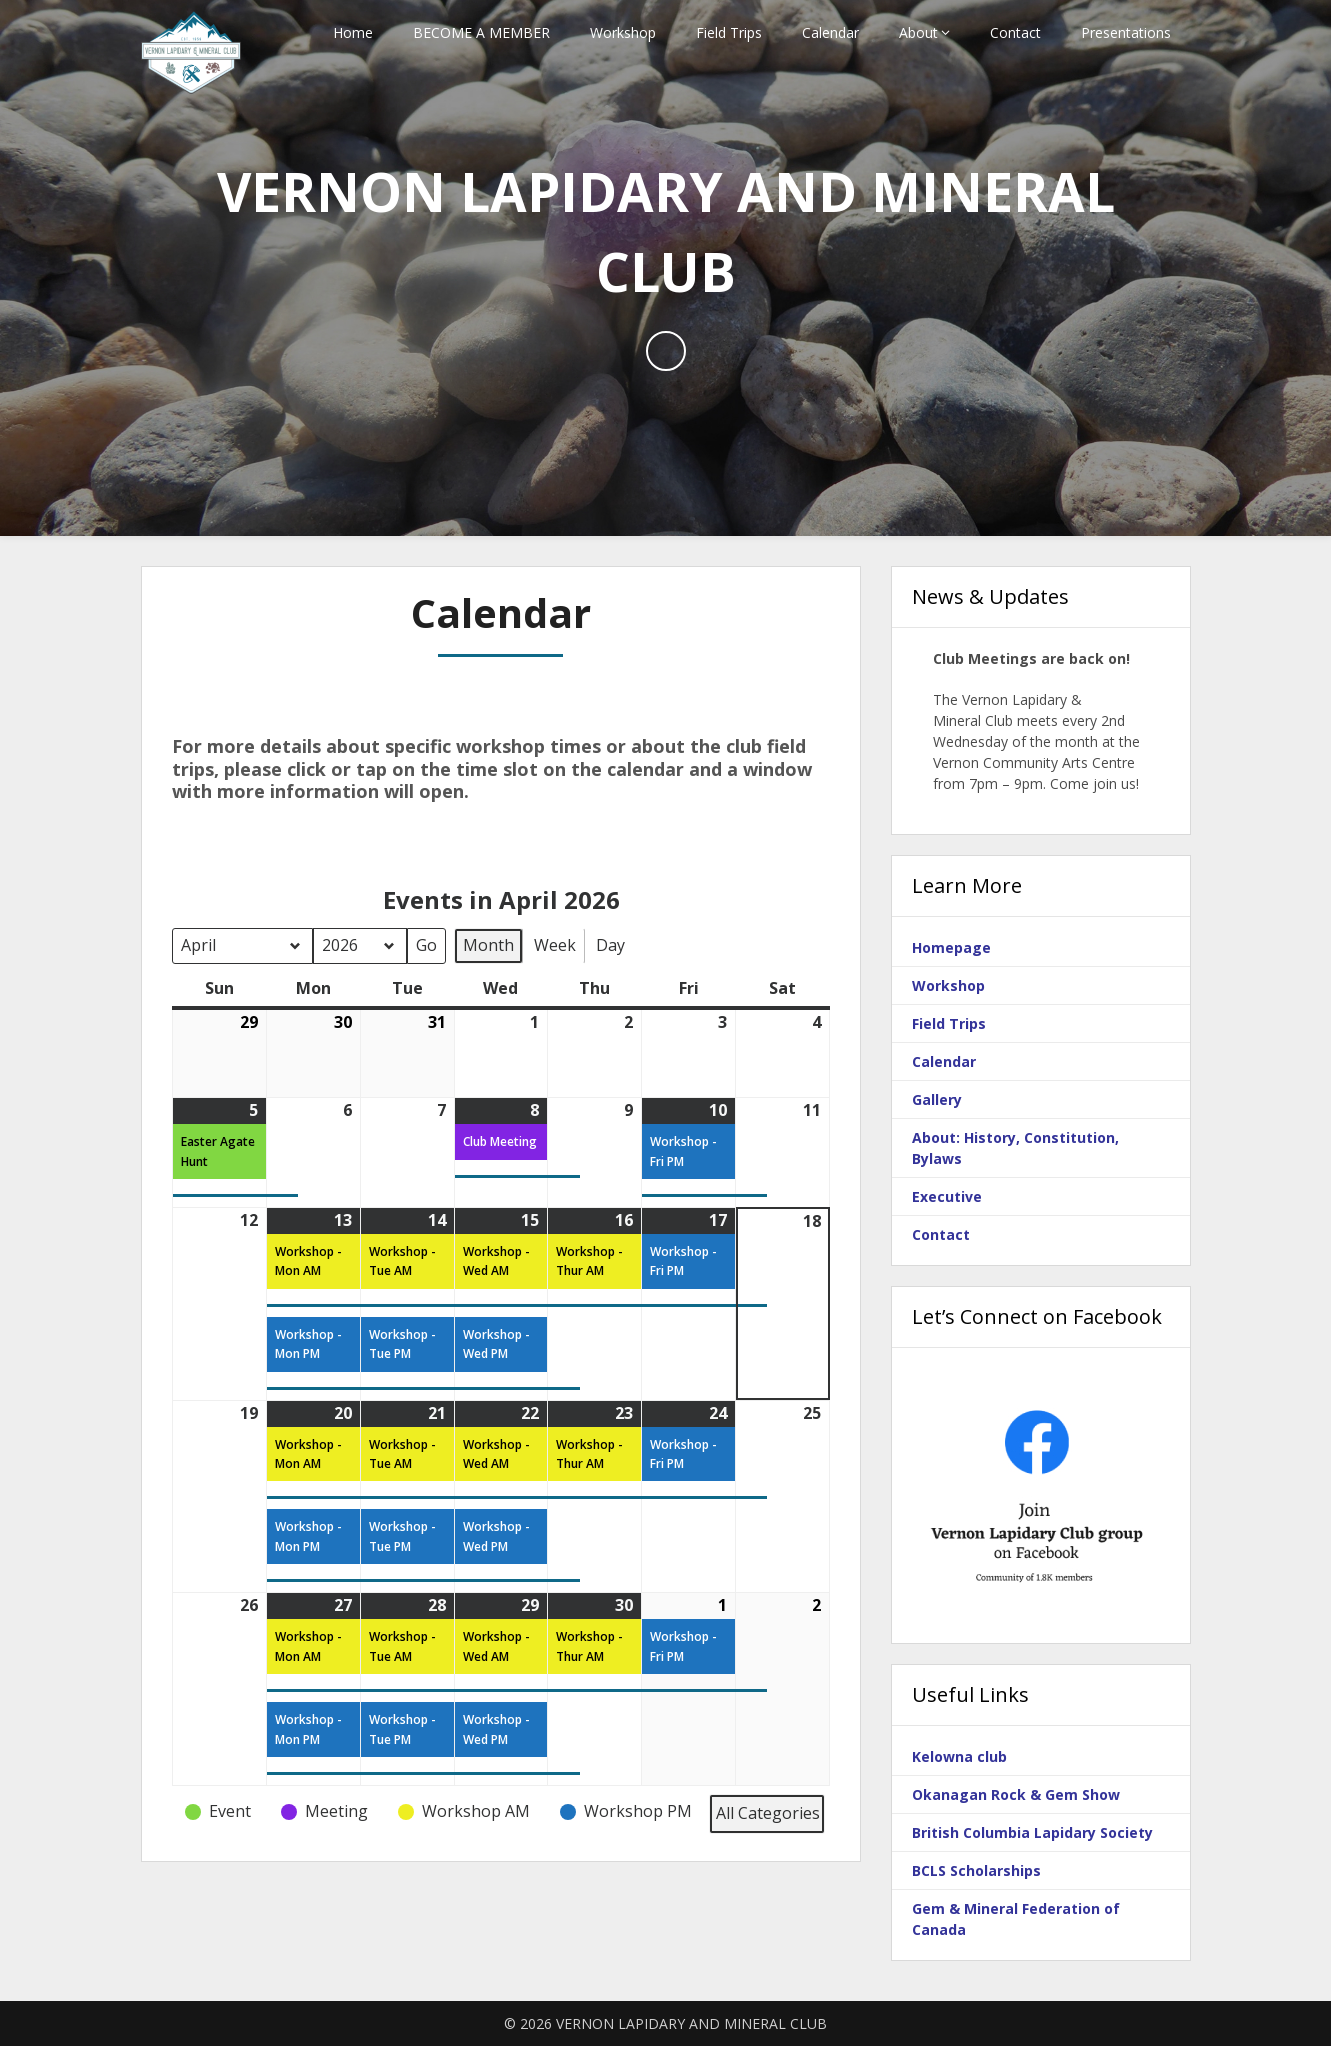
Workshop (623, 32)
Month (488, 944)
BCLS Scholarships (976, 1870)
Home (353, 32)
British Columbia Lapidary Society (1032, 1832)
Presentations (1126, 32)
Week (555, 944)
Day (610, 944)
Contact (1015, 32)
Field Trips (729, 32)
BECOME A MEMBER (481, 32)
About (918, 32)
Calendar (830, 32)
